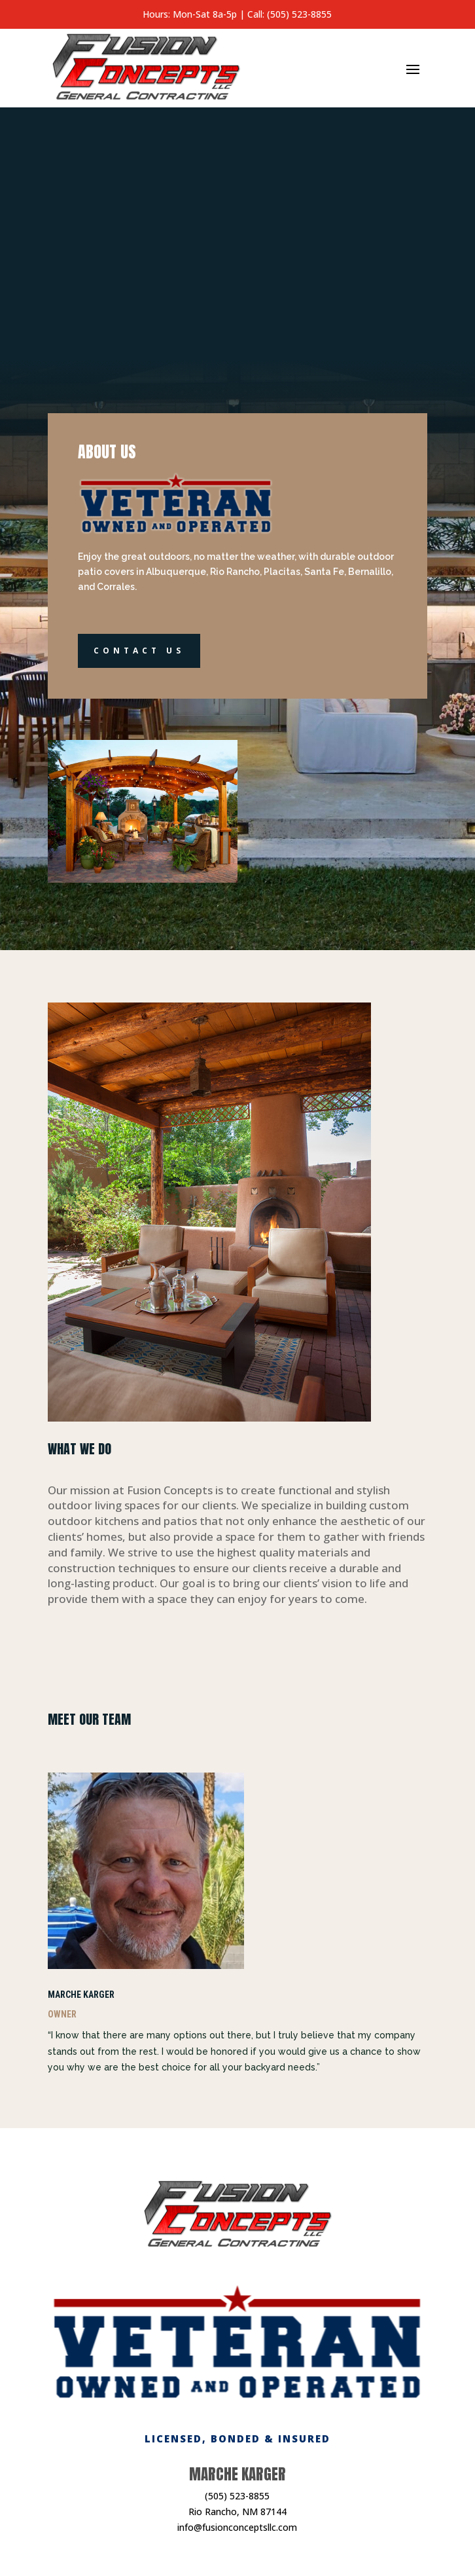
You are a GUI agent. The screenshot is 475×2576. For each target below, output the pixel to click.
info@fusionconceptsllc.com (237, 2527)
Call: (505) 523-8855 (289, 14)
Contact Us (139, 650)
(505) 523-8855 (237, 2496)
